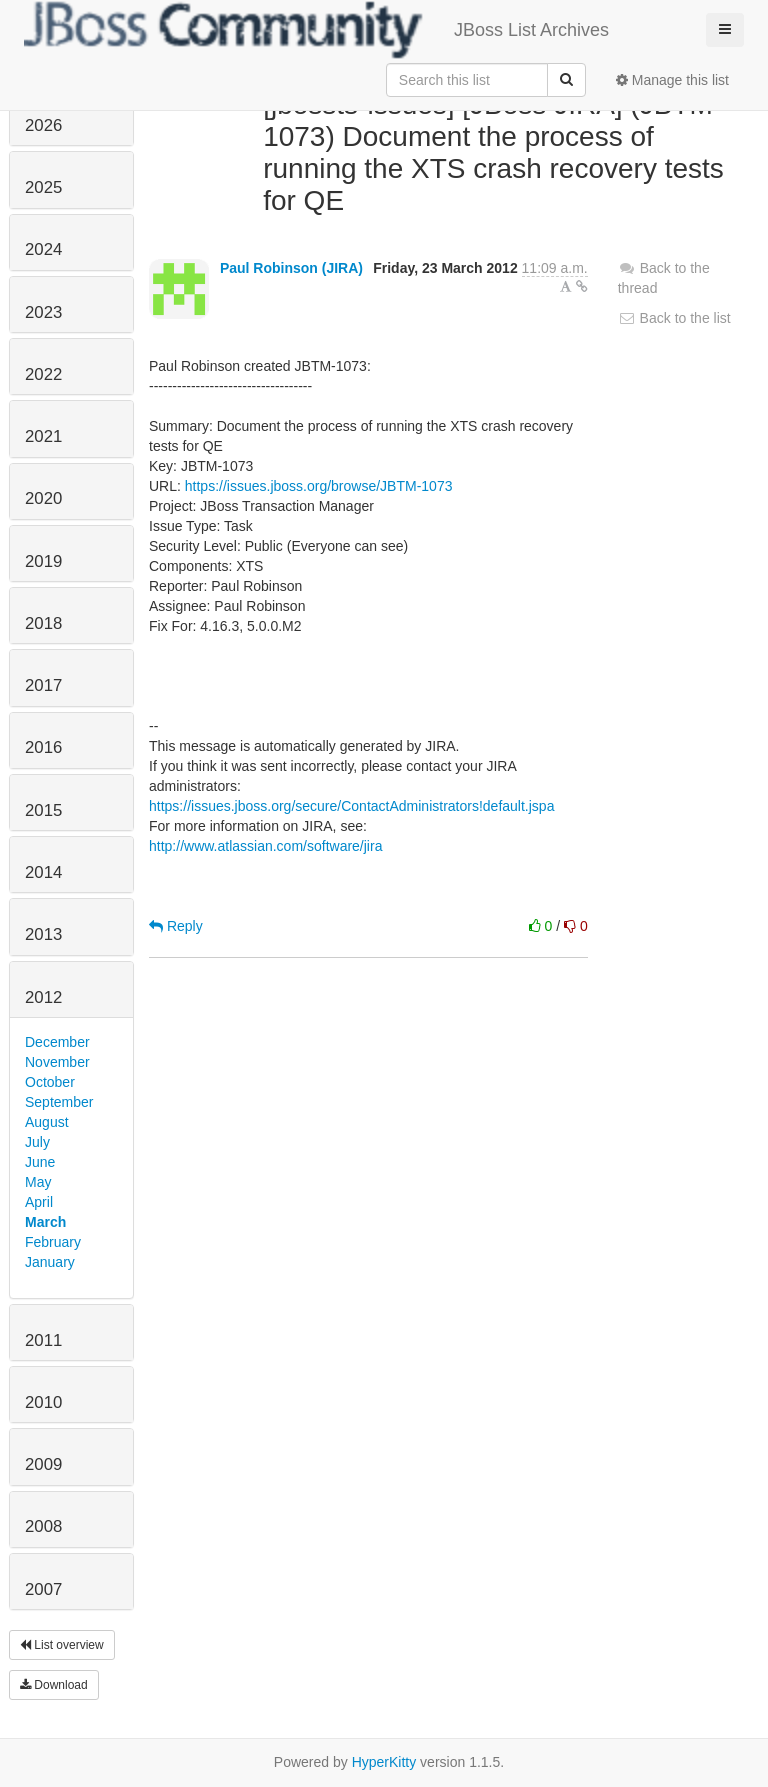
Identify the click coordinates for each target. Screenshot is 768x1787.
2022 (43, 374)
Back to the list (674, 318)
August (47, 1122)
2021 (43, 436)
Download (54, 1685)
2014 (43, 872)
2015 (43, 810)
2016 (43, 747)
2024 (43, 249)
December (57, 1042)
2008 (43, 1526)
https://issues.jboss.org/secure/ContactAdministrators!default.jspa (351, 806)
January (50, 1262)
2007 (43, 1589)
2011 (43, 1340)
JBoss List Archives (316, 30)
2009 (43, 1464)
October (50, 1082)
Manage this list (672, 80)
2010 (43, 1402)
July (37, 1142)
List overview (62, 1645)
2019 (43, 561)
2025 (43, 187)
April (39, 1202)
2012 (43, 997)
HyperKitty (384, 1762)
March (45, 1222)
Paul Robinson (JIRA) (291, 268)
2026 (43, 125)
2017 (43, 685)
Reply (176, 926)
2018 (43, 623)
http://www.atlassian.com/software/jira (265, 846)
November (57, 1062)
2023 (43, 312)
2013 (43, 934)
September (59, 1102)
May (38, 1182)
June (40, 1162)
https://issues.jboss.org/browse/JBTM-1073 (319, 486)
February (53, 1242)
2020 (43, 498)
